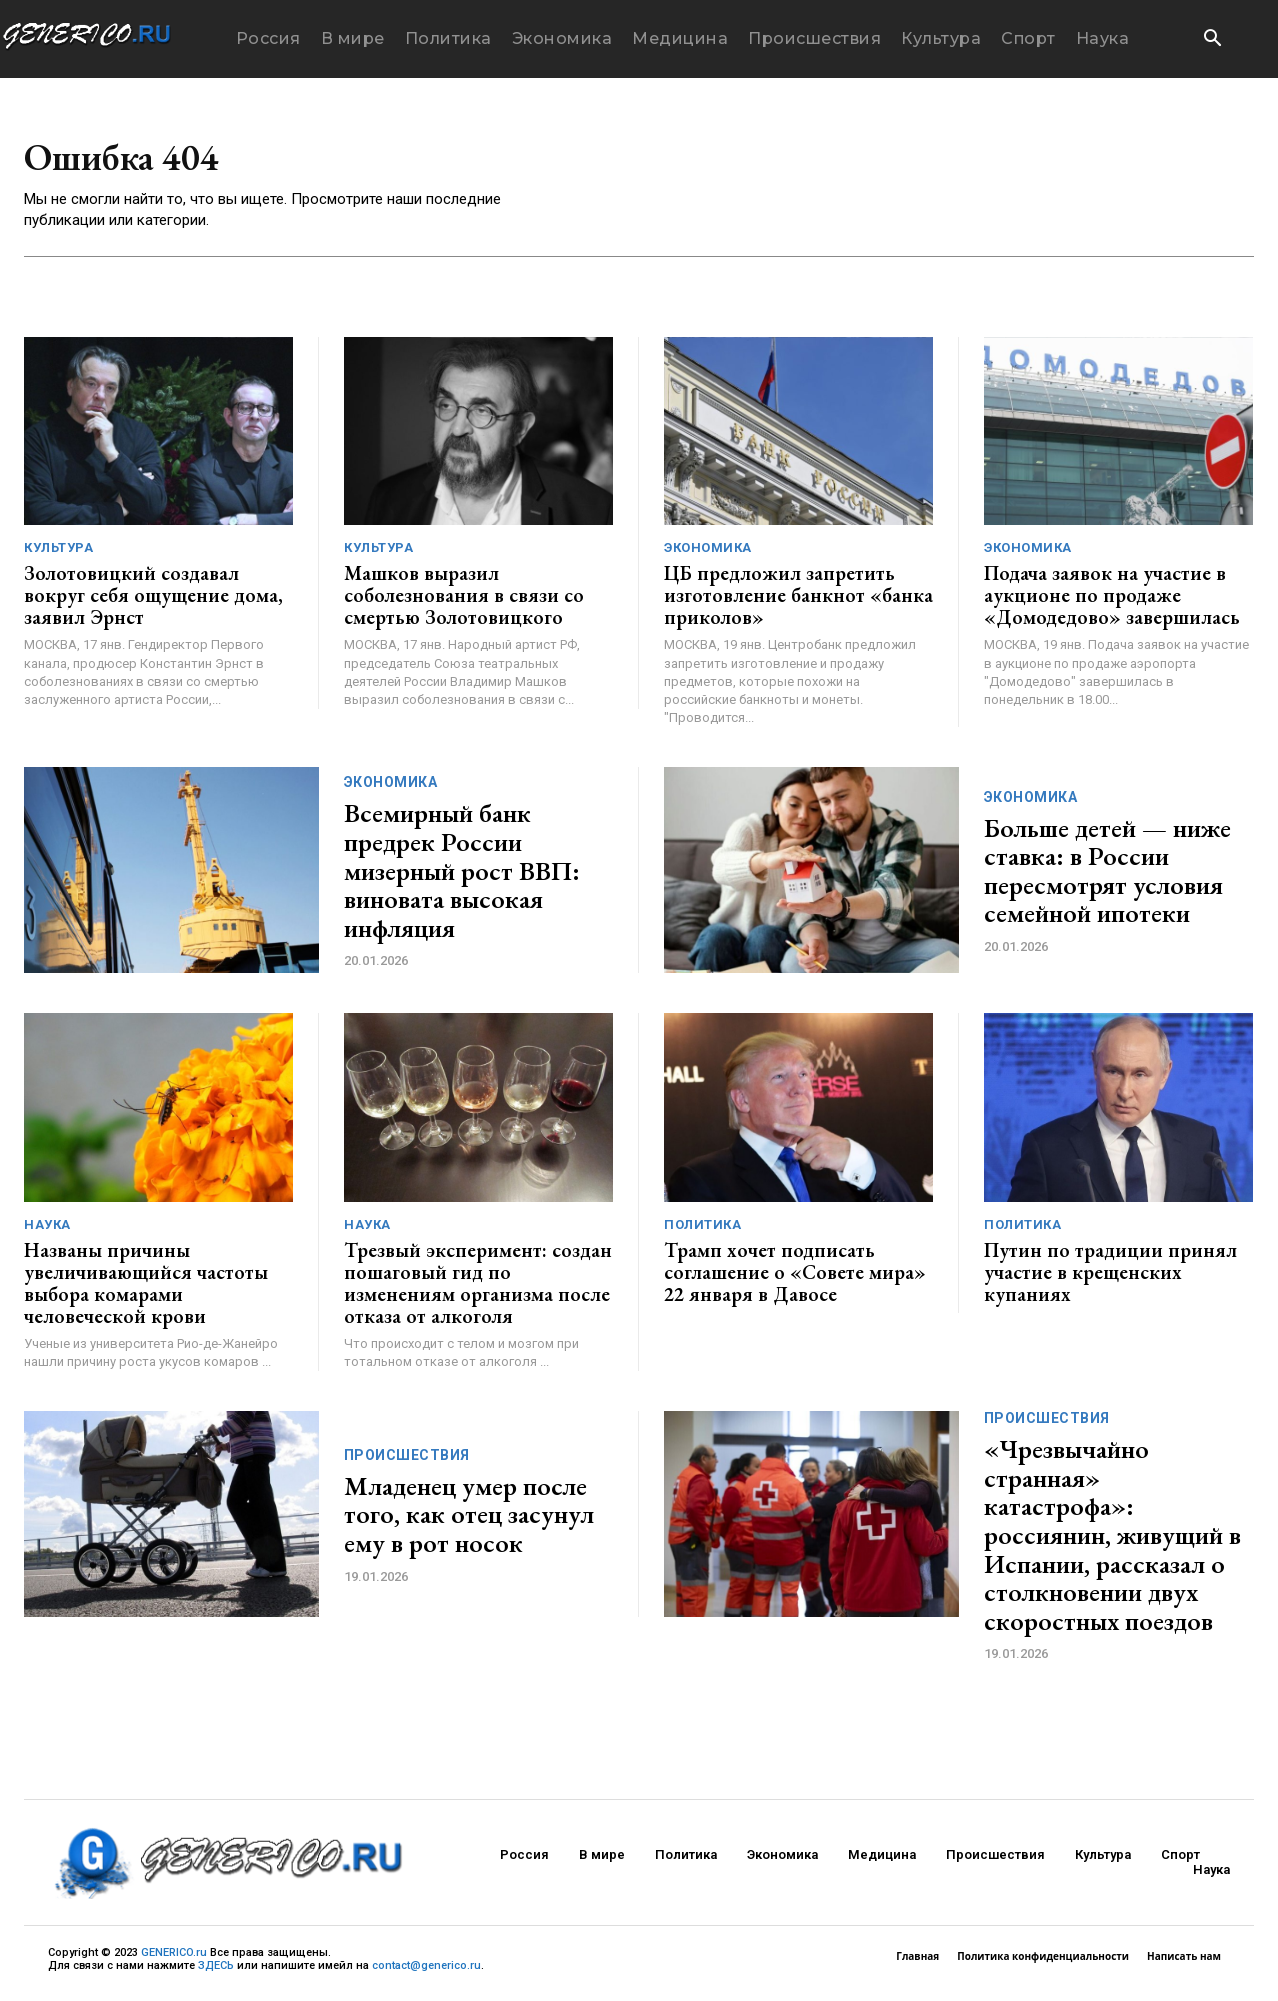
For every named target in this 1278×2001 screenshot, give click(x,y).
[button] (1212, 40)
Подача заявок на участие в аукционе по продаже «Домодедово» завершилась (1112, 600)
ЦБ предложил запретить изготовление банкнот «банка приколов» (798, 600)
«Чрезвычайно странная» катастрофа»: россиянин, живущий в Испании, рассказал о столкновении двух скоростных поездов (1112, 1540)
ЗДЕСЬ (216, 1970)
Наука (47, 1229)
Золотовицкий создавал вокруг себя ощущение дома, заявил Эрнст (153, 600)
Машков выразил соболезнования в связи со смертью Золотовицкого (464, 600)
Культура (58, 552)
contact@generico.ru (426, 1970)
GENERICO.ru (174, 1956)
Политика (702, 1229)
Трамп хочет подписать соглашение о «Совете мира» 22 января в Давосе (795, 1277)
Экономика (708, 552)
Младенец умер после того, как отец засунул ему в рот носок (469, 1519)
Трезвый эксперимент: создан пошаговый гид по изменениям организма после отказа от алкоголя (478, 1288)
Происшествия (407, 1460)
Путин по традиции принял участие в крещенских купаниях (1110, 1277)
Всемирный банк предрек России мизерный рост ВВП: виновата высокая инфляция (462, 875)
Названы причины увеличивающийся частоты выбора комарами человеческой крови (146, 1288)
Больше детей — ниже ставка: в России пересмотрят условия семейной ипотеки (1107, 876)
